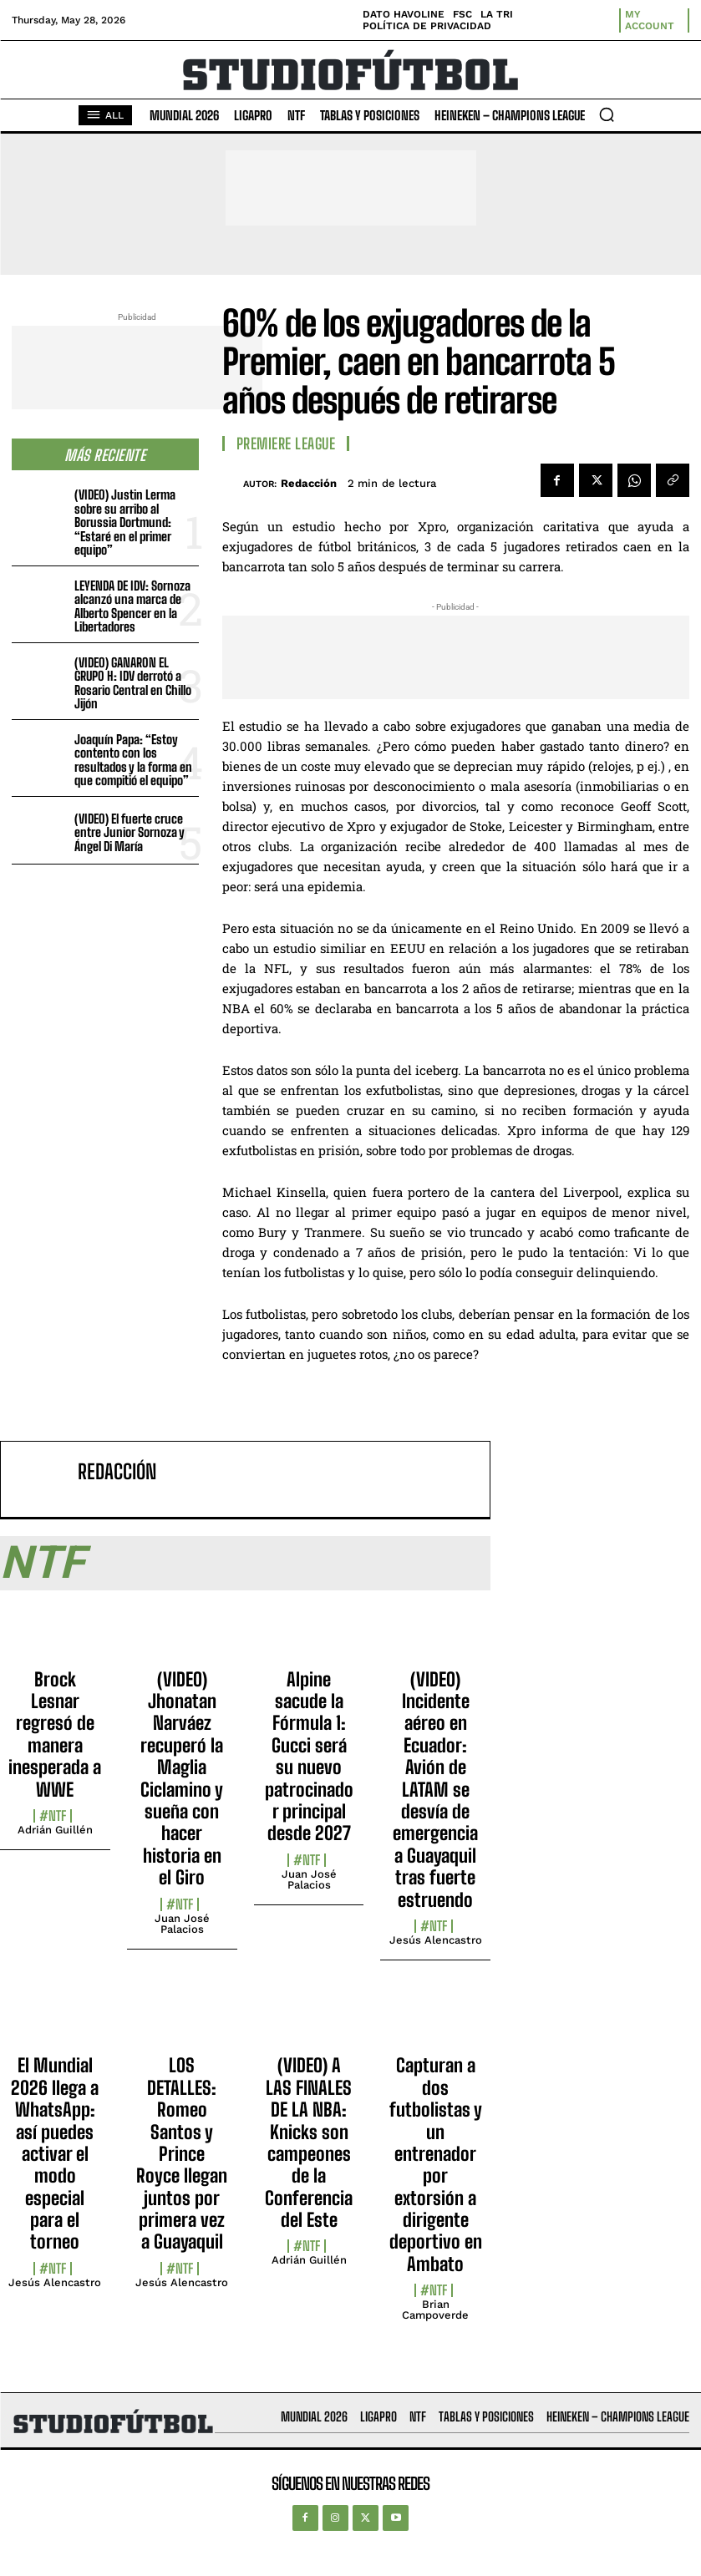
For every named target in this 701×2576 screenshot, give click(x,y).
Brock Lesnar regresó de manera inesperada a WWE (54, 1734)
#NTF (52, 1816)
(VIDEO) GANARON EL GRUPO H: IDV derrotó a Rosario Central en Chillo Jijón (132, 683)
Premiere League (286, 443)
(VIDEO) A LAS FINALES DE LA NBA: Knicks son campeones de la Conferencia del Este (309, 2142)
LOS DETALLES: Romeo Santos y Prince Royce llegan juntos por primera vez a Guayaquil (181, 2153)
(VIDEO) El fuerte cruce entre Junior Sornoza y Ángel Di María (129, 832)
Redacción (309, 483)
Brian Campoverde (435, 2309)
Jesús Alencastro (435, 1940)
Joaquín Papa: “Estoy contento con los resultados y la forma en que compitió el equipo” (133, 760)
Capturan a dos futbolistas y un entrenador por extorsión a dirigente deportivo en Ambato (435, 2164)
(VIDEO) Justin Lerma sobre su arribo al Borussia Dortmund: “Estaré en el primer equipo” (124, 522)
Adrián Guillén (55, 1829)
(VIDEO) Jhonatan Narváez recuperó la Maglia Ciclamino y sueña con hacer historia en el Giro (181, 1778)
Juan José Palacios (182, 1923)
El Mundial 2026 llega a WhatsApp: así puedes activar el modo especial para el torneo (55, 2153)
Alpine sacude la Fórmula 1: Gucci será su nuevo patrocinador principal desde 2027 (309, 1756)
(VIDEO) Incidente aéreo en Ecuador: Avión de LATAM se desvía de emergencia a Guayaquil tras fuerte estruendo (435, 1789)
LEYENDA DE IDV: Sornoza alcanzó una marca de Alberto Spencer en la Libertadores (132, 606)
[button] (606, 114)
